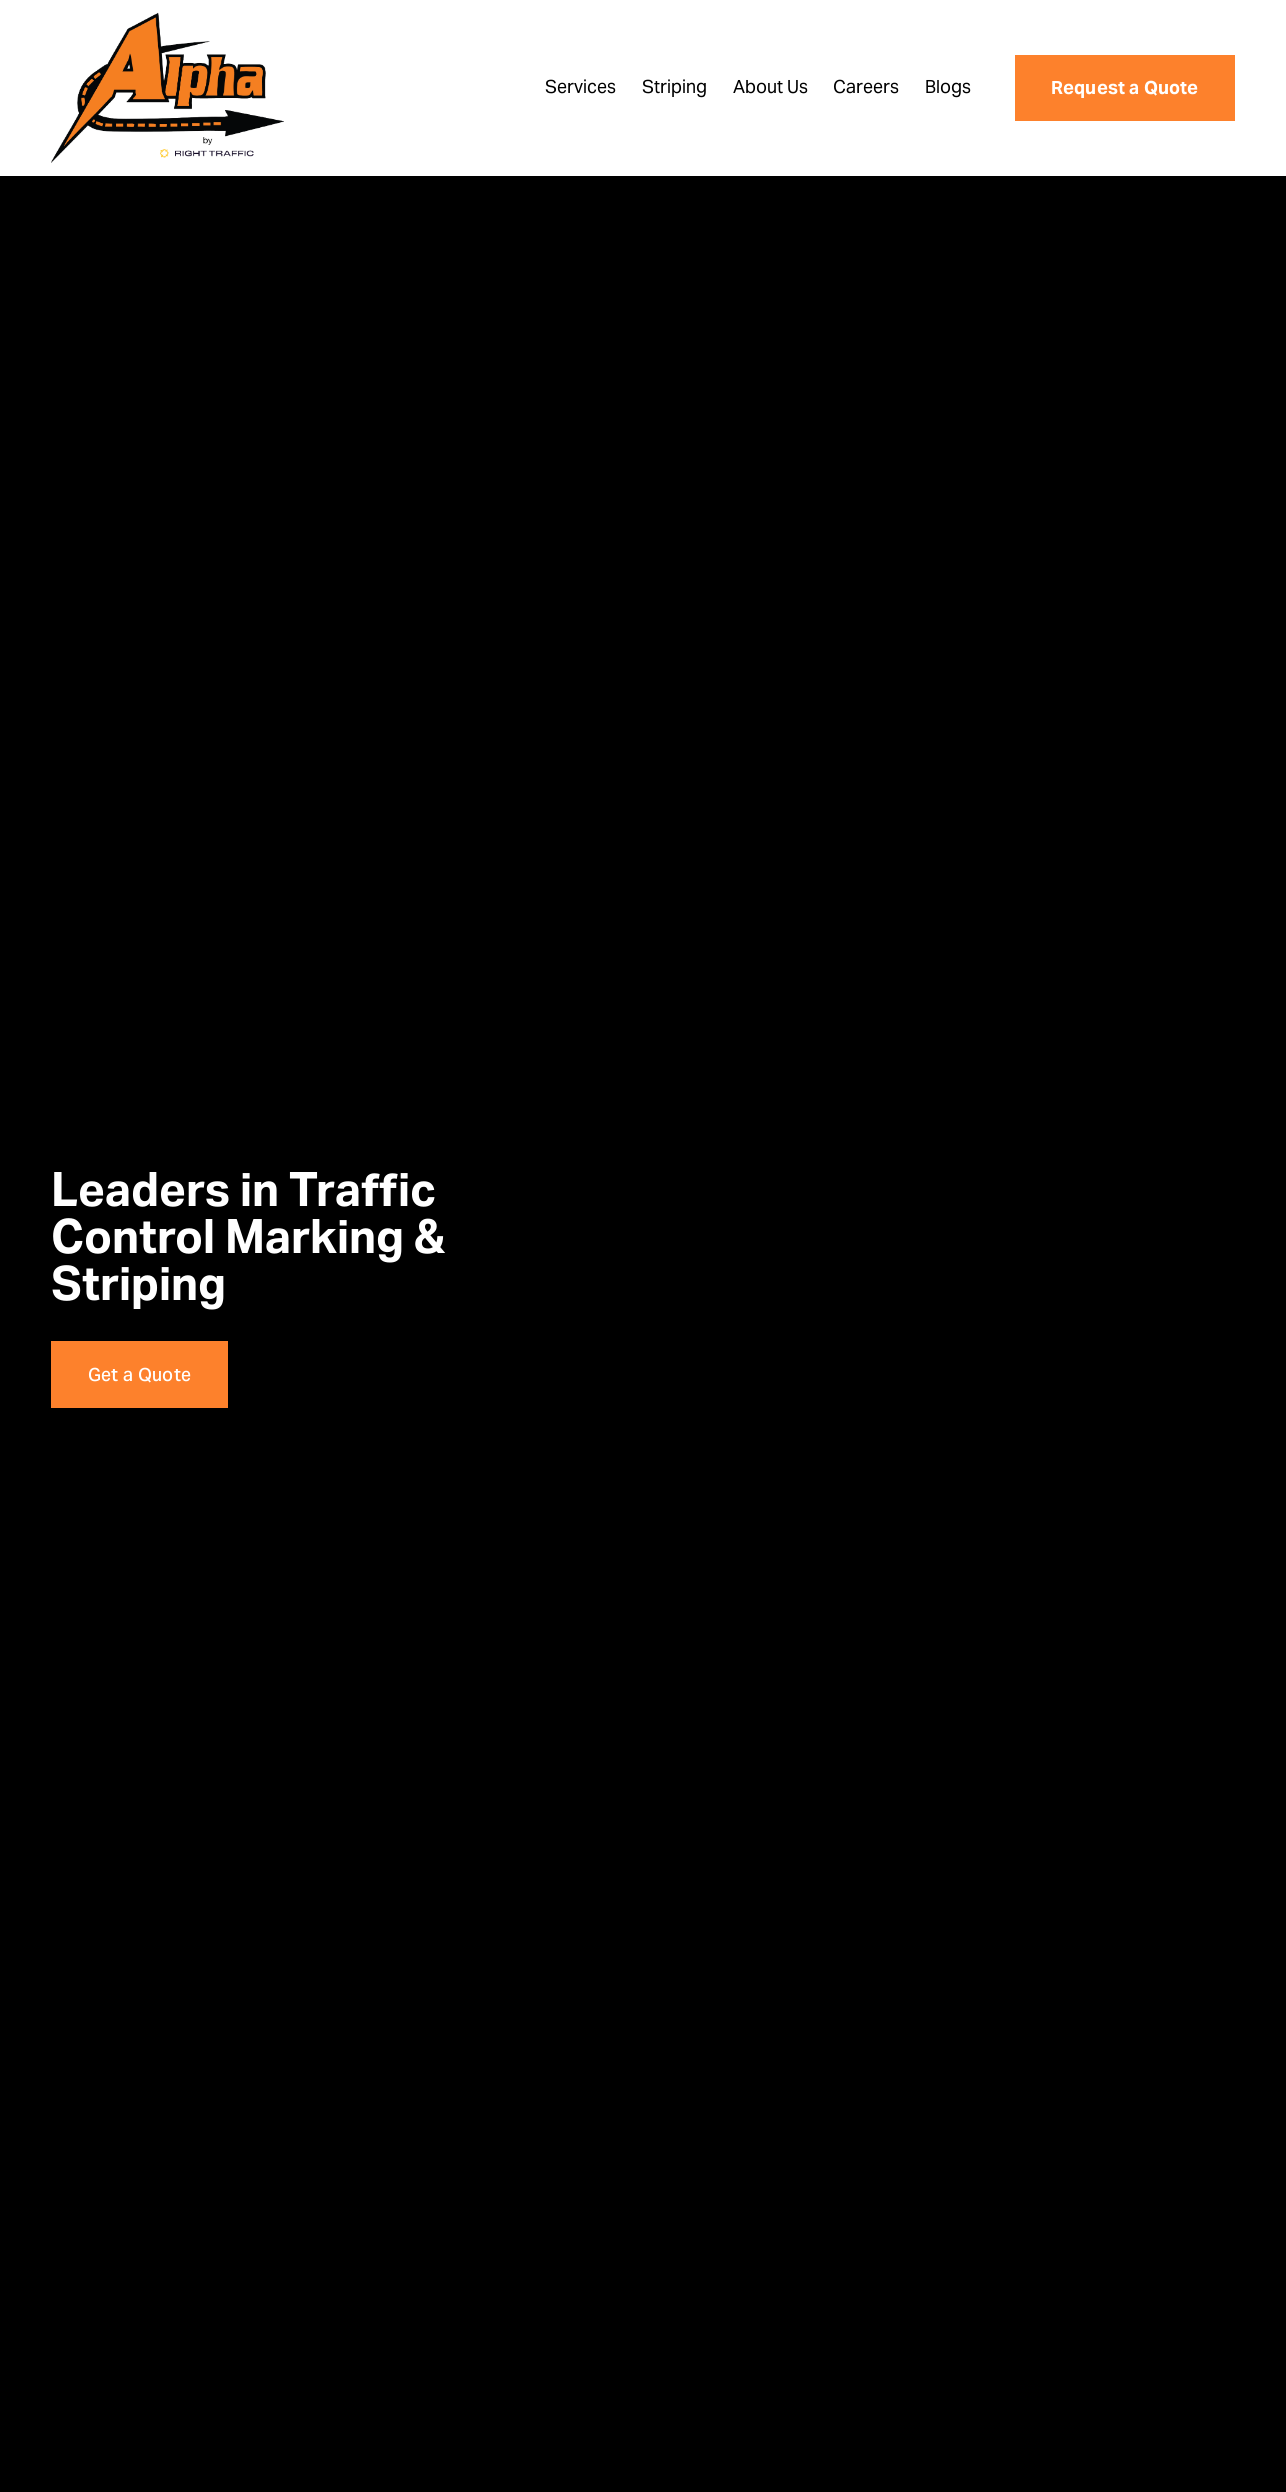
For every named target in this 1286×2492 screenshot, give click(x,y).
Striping (674, 86)
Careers (866, 86)
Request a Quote (1125, 87)
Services (580, 86)
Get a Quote (140, 1374)
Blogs (948, 86)
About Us (770, 86)
